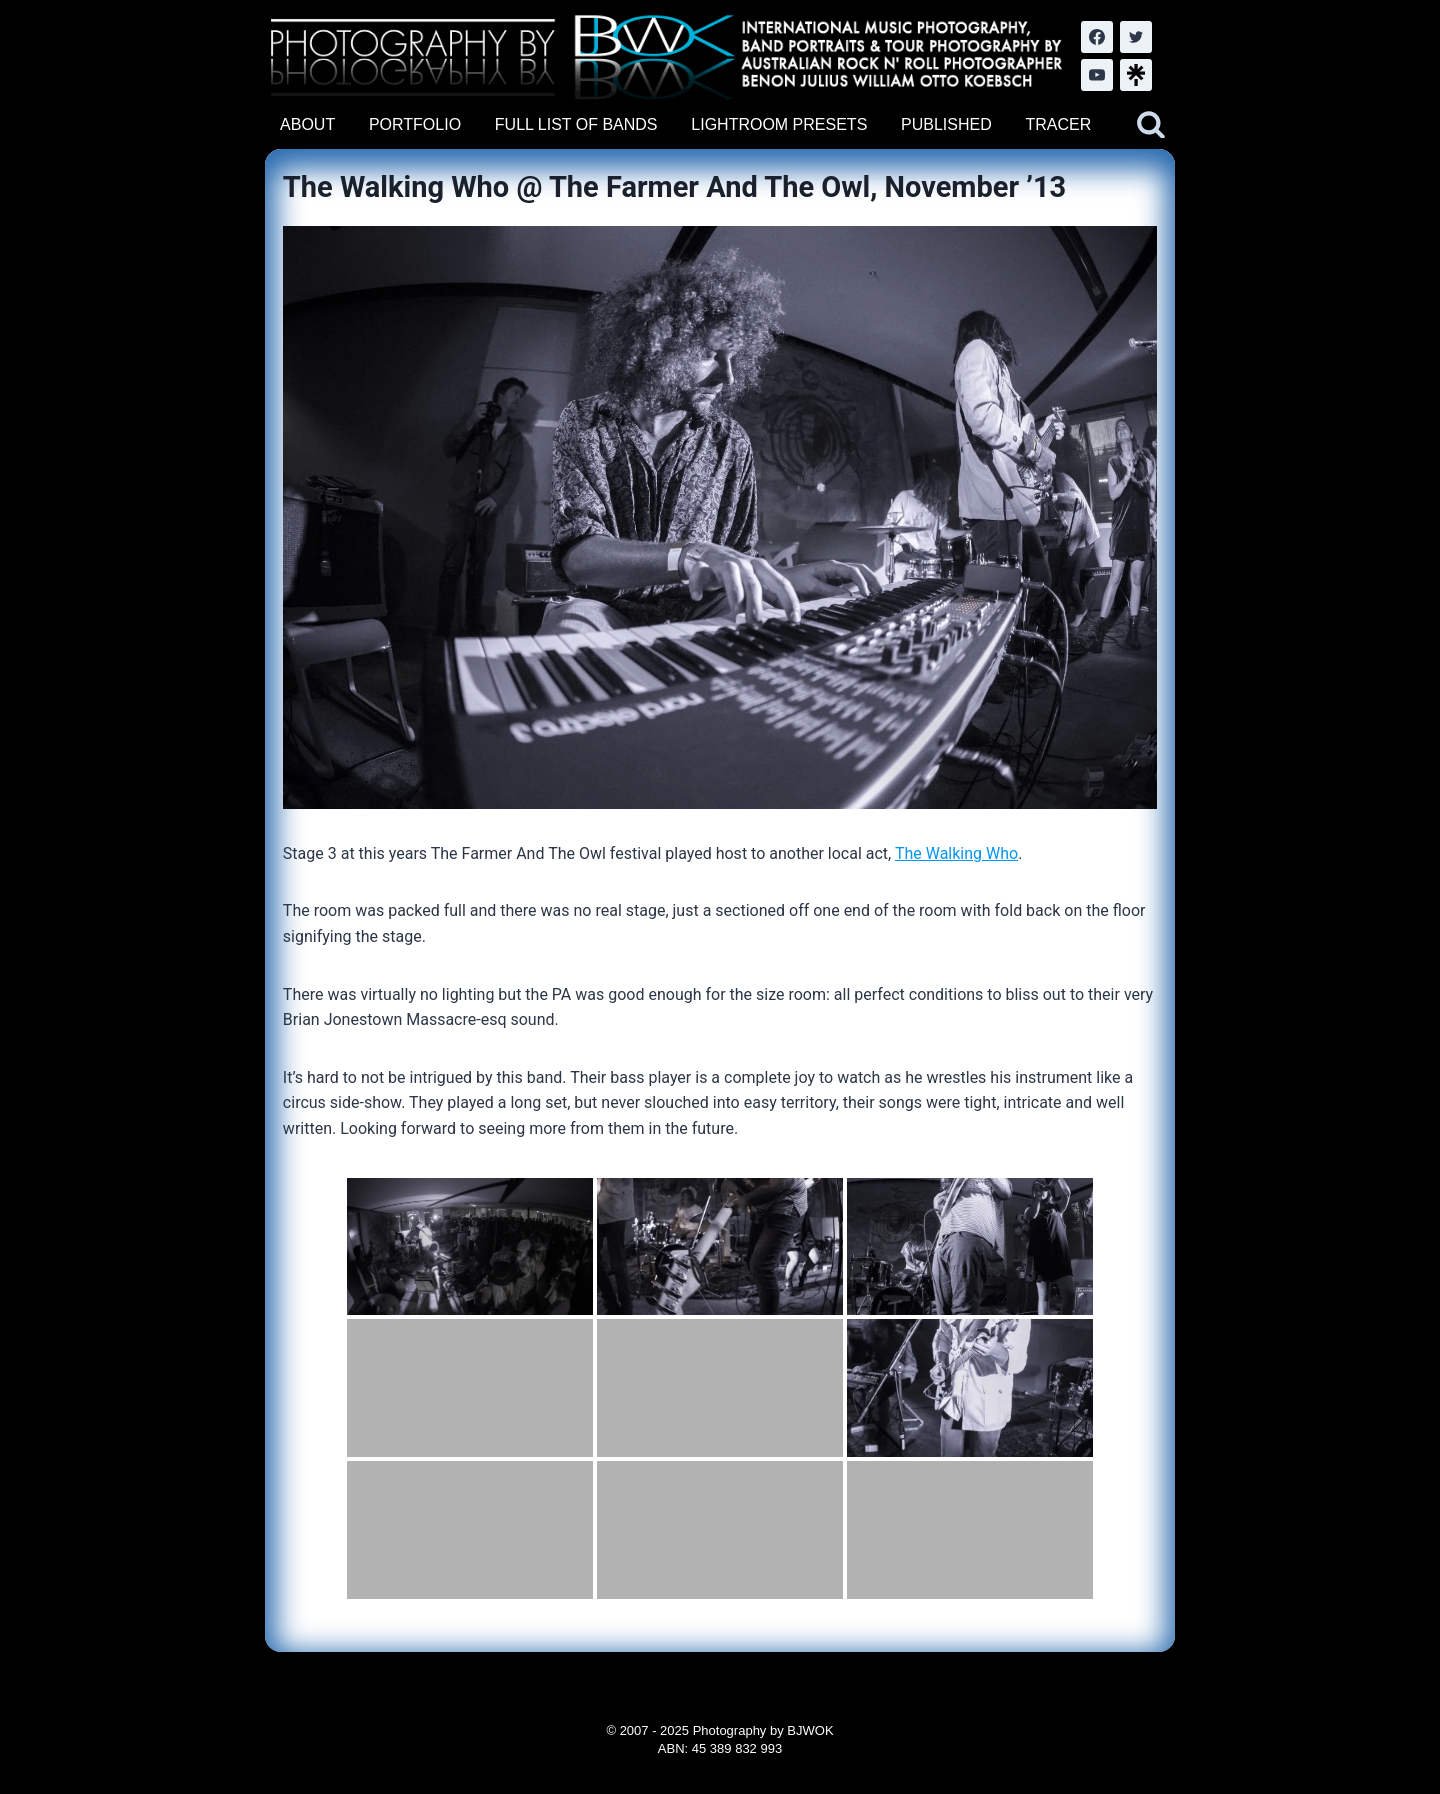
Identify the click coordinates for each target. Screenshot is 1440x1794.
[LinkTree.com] (1136, 75)
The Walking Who (956, 853)
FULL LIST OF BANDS (576, 124)
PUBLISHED (946, 124)
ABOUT (307, 124)
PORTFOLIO (415, 124)
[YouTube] (1097, 75)
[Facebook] (1097, 37)
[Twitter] (1136, 37)
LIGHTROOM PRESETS (779, 124)
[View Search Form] (1151, 125)
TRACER (1058, 124)
